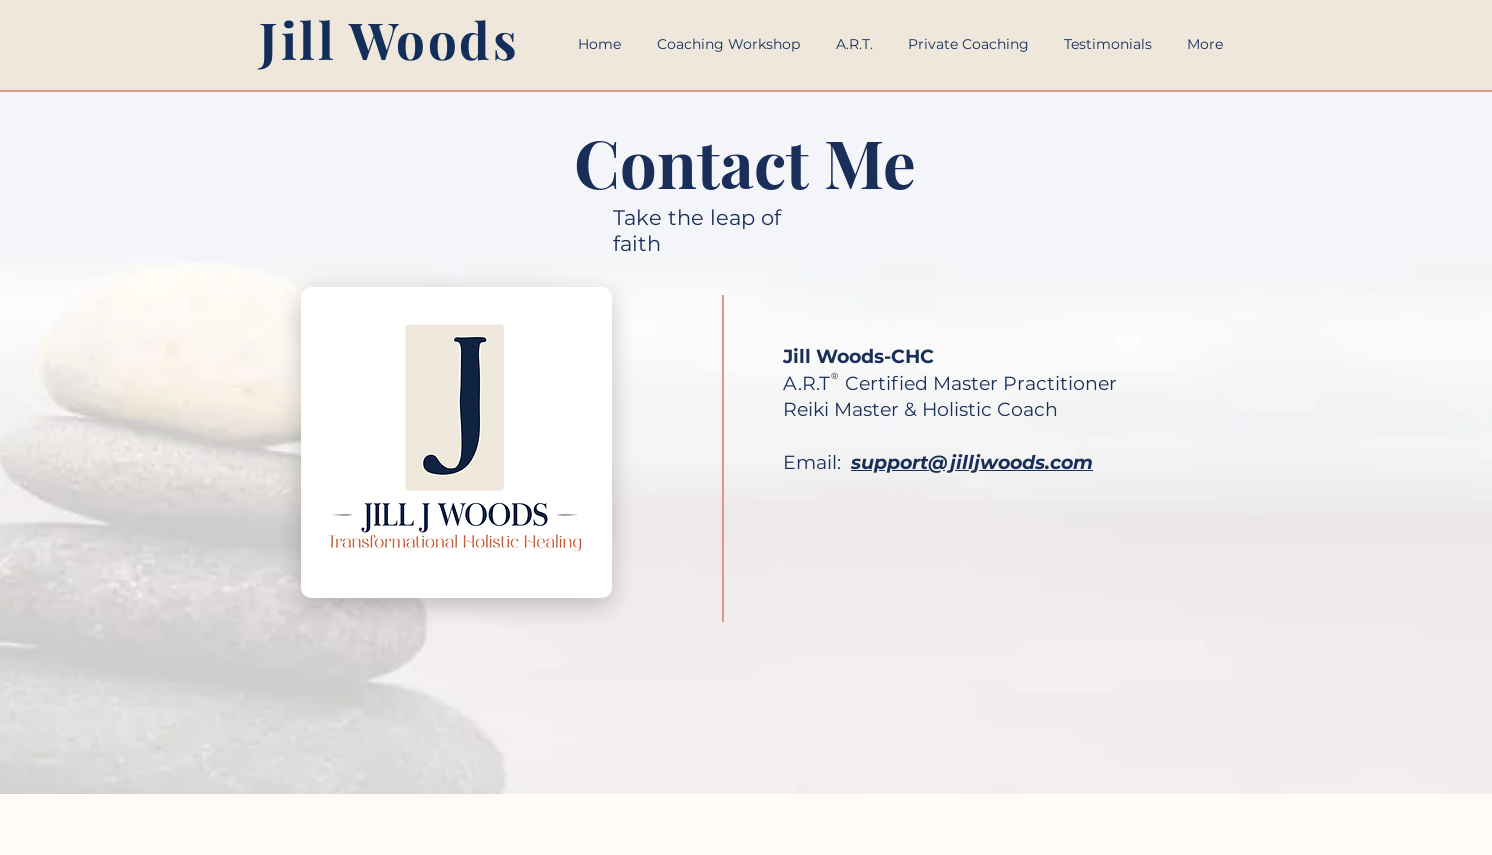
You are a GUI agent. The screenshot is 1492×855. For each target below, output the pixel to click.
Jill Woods (389, 39)
